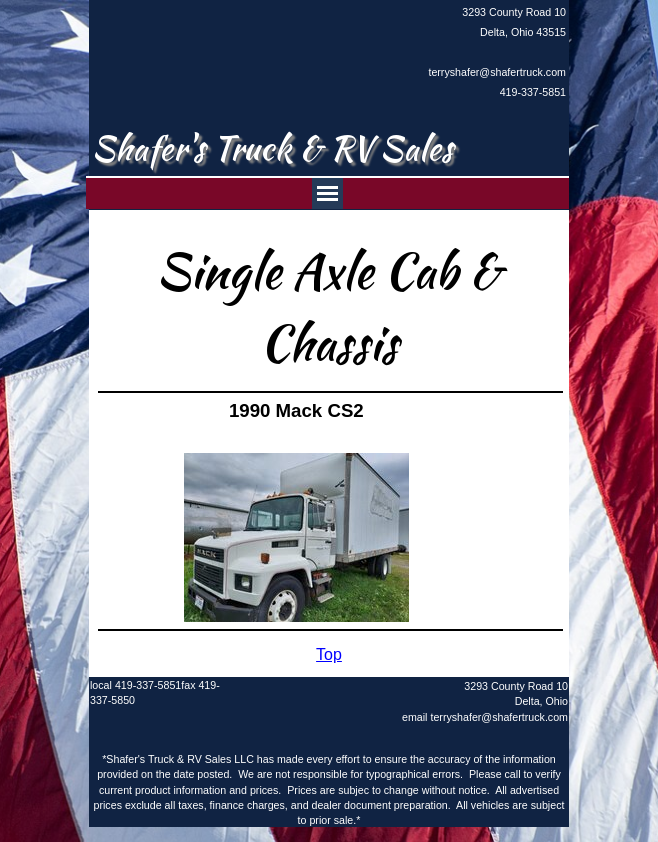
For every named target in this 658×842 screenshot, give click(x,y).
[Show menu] (327, 193)
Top (329, 654)
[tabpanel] (491, 52)
